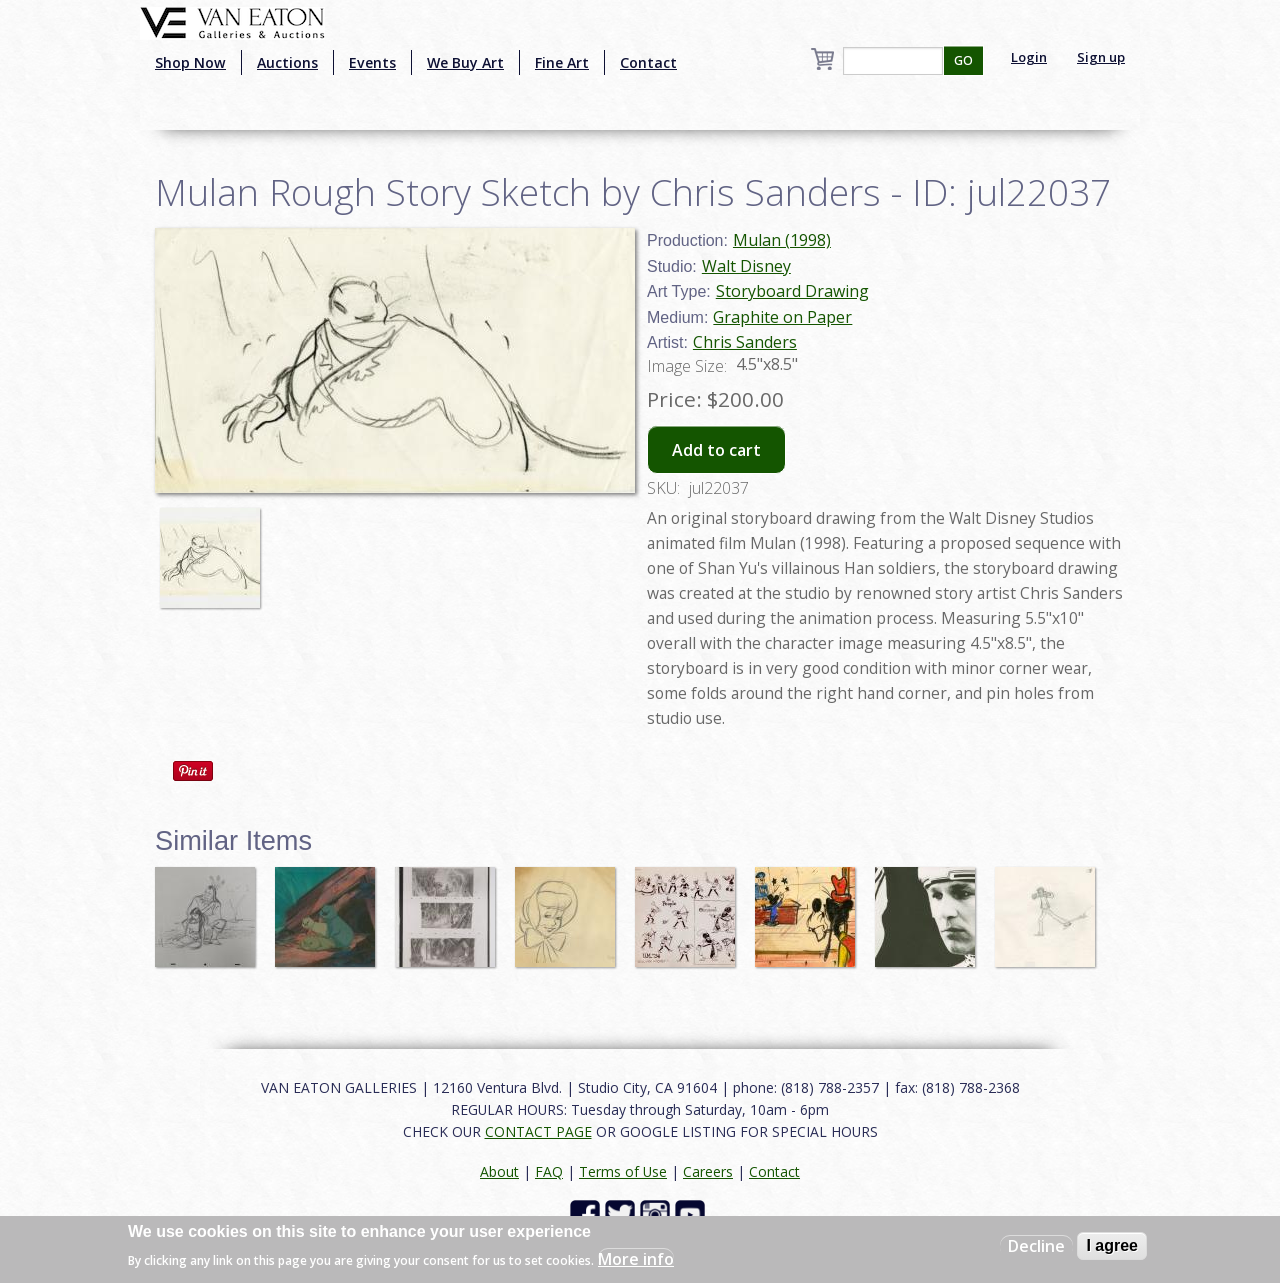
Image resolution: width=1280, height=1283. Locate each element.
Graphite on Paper (782, 317)
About (499, 1171)
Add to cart (716, 450)
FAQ (549, 1171)
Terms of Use (623, 1171)
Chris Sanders (745, 342)
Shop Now (190, 62)
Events (372, 62)
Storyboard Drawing (792, 291)
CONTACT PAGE (538, 1131)
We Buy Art (465, 62)
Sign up (1101, 57)
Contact (648, 62)
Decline (1036, 1246)
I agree (1112, 1245)
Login (1029, 57)
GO (963, 60)
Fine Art (562, 62)
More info (636, 1259)
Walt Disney (746, 266)
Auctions (287, 62)
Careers (708, 1171)
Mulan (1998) (782, 240)
